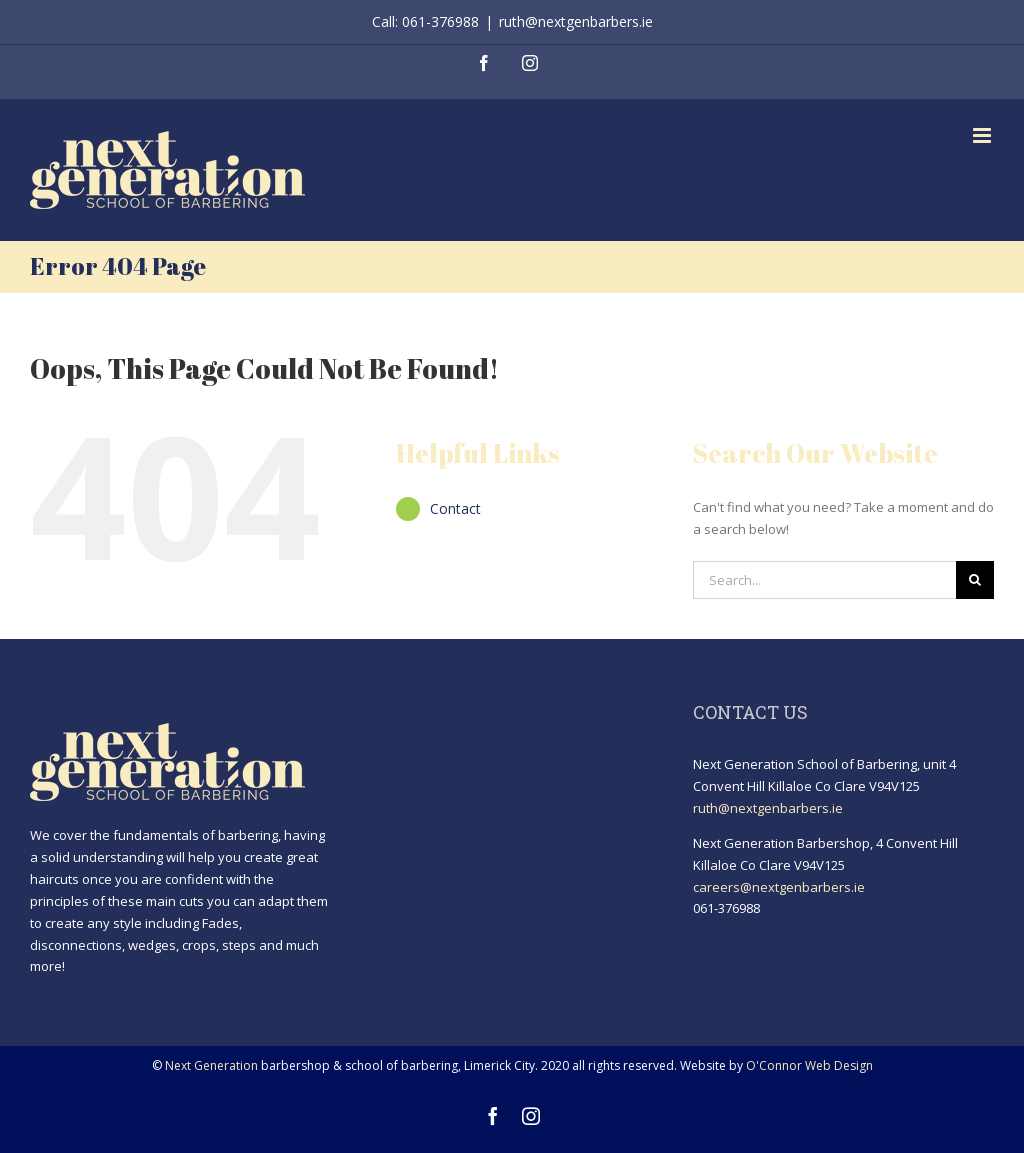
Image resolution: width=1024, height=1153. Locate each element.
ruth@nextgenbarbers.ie (576, 21)
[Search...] (824, 580)
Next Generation (211, 1065)
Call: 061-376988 (425, 21)
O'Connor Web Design (809, 1065)
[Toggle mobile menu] (983, 135)
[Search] (975, 580)
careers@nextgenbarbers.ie (779, 887)
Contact (455, 508)
